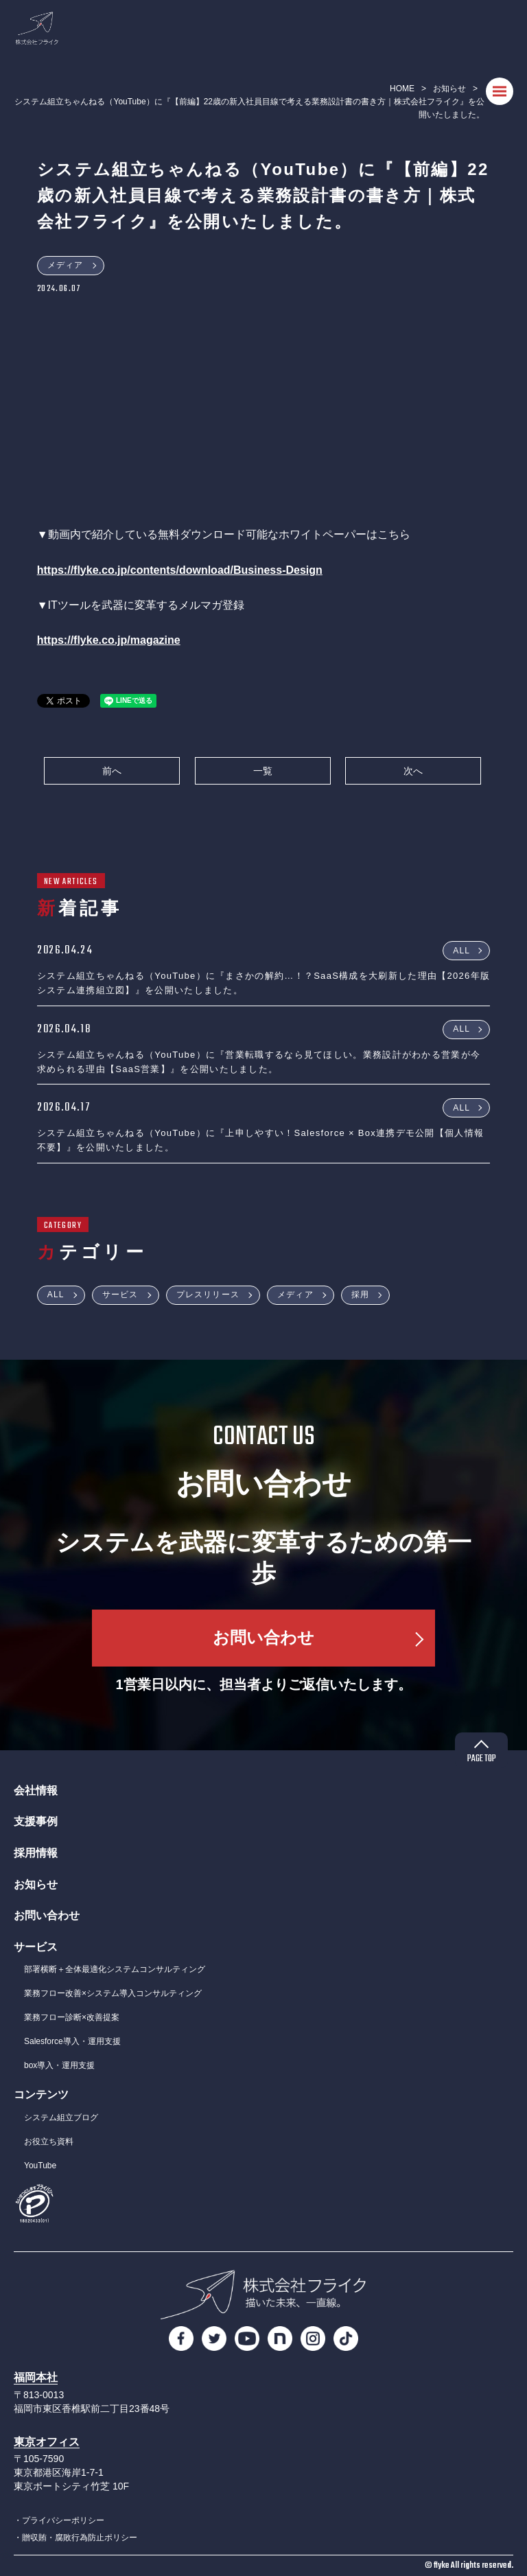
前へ (111, 770)
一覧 (262, 770)
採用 (360, 1294)
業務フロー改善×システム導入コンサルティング (113, 1993)
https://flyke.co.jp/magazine (108, 640)
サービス (120, 1294)
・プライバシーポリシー (59, 2520)
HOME (402, 88)
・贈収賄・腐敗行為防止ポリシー (75, 2537)
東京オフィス (47, 2442)
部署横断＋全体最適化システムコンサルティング (114, 1969)
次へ (413, 770)
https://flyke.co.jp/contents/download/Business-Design (180, 570)
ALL (461, 950)
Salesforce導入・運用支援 (72, 2041)
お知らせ (449, 88)
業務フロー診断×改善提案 (71, 2017)
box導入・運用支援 (59, 2065)
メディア (65, 265)
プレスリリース (207, 1294)
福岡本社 (36, 2377)
